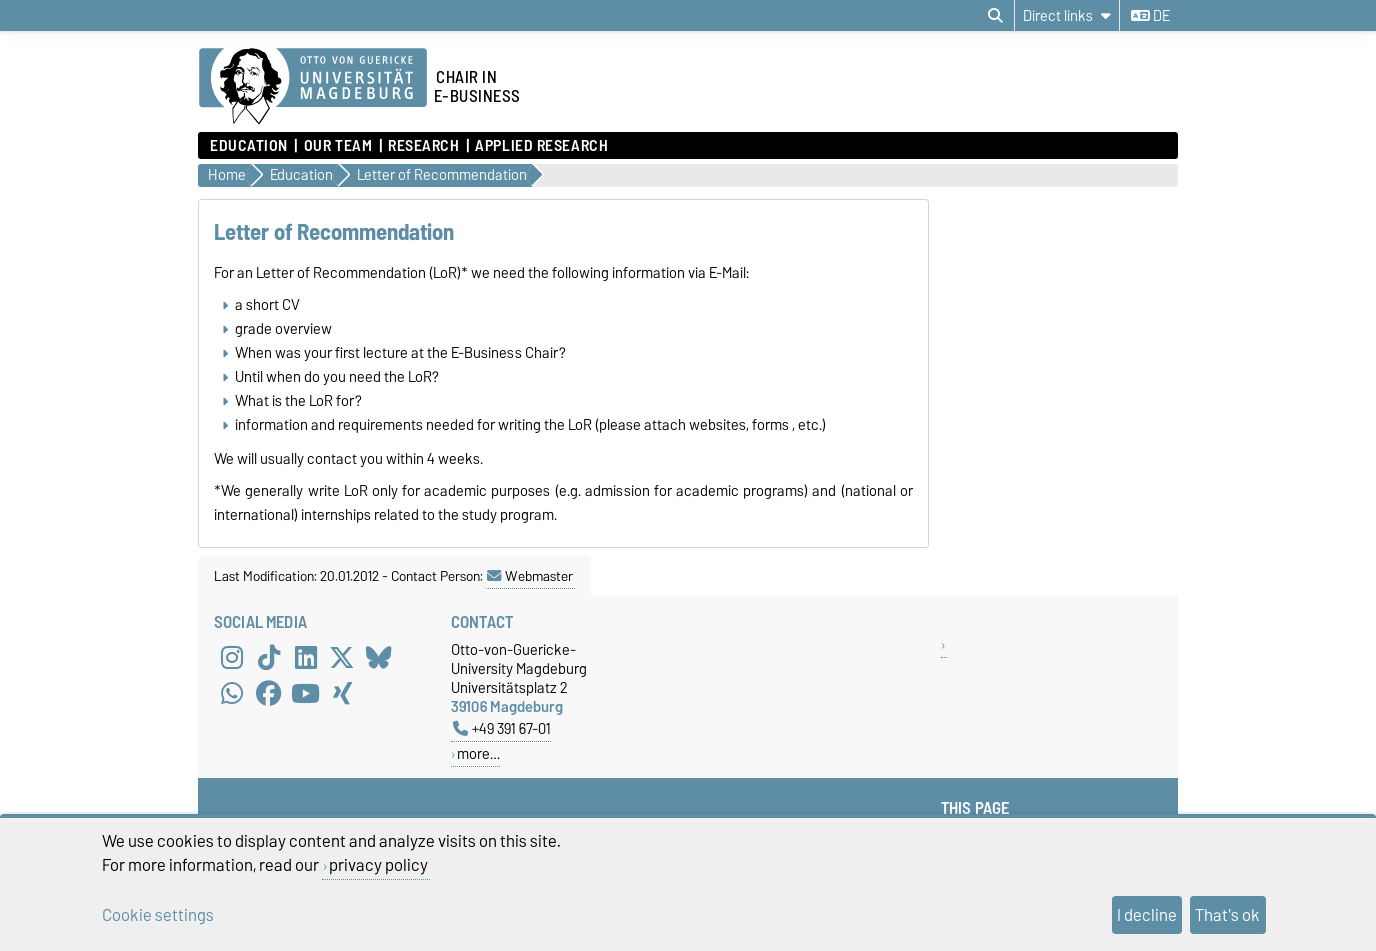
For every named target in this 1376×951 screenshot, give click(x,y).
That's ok (1227, 915)
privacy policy (378, 865)
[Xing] (342, 694)
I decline (1147, 915)
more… (478, 753)
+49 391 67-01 (502, 728)
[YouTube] (306, 694)
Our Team (338, 146)
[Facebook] (269, 694)
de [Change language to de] (1150, 16)
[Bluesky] (379, 658)
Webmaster (530, 576)
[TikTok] (269, 658)
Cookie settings (158, 915)
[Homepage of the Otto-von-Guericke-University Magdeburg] (313, 87)
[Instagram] (232, 658)
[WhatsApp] (232, 694)
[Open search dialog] (995, 16)
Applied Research (541, 146)
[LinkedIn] (306, 658)
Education (249, 146)
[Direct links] (1067, 15)
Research (423, 146)
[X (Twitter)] (342, 658)
